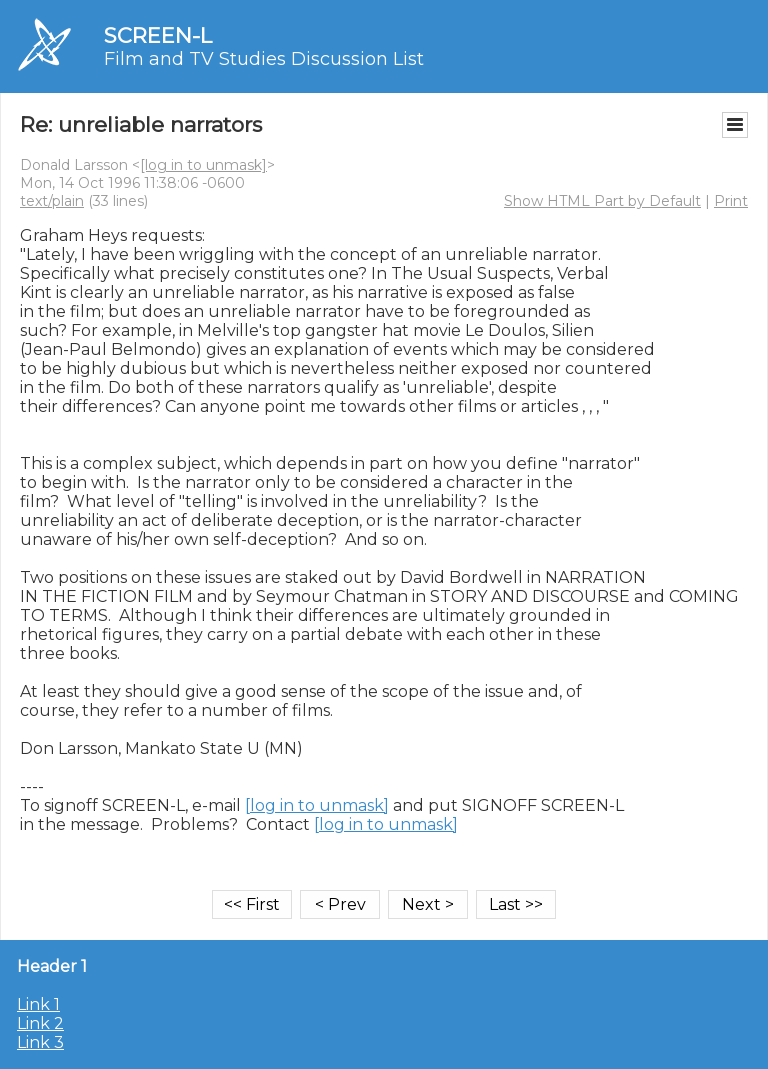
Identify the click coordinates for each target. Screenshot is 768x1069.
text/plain (52, 201)
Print (731, 201)
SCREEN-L (158, 35)
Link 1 (38, 1004)
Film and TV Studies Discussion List (264, 59)
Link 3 (40, 1042)
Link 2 (40, 1023)
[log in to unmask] (203, 165)
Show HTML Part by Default (602, 201)
